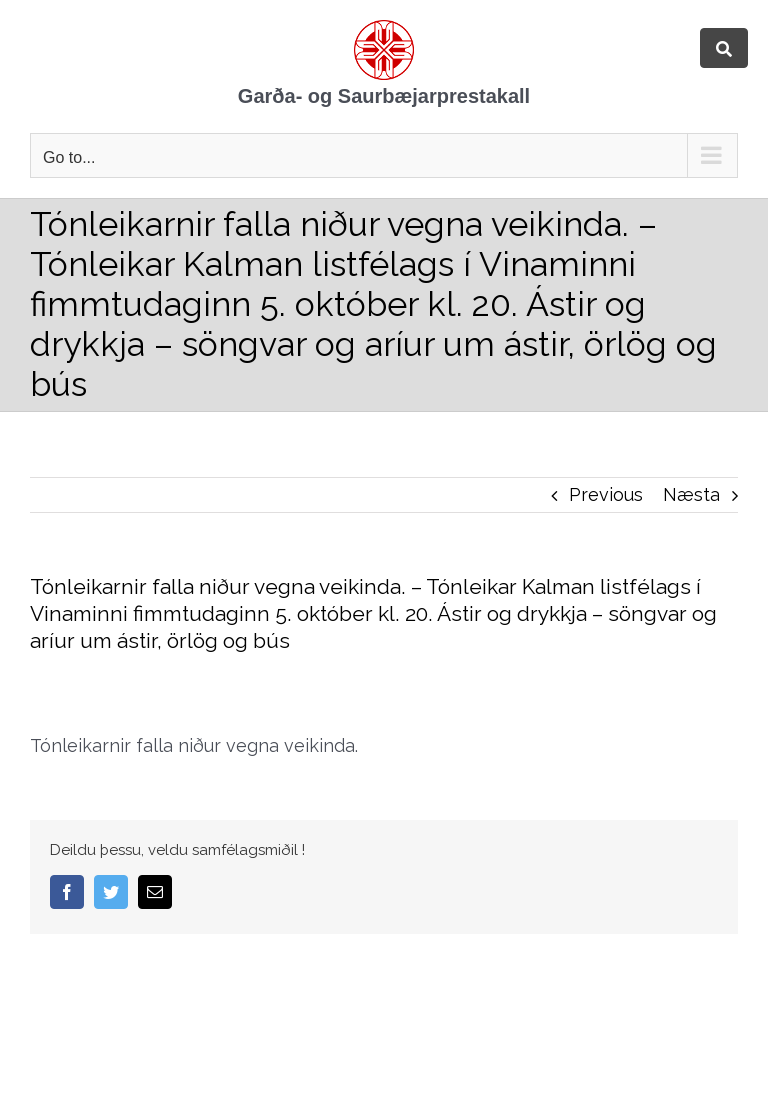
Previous (606, 494)
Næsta (691, 494)
